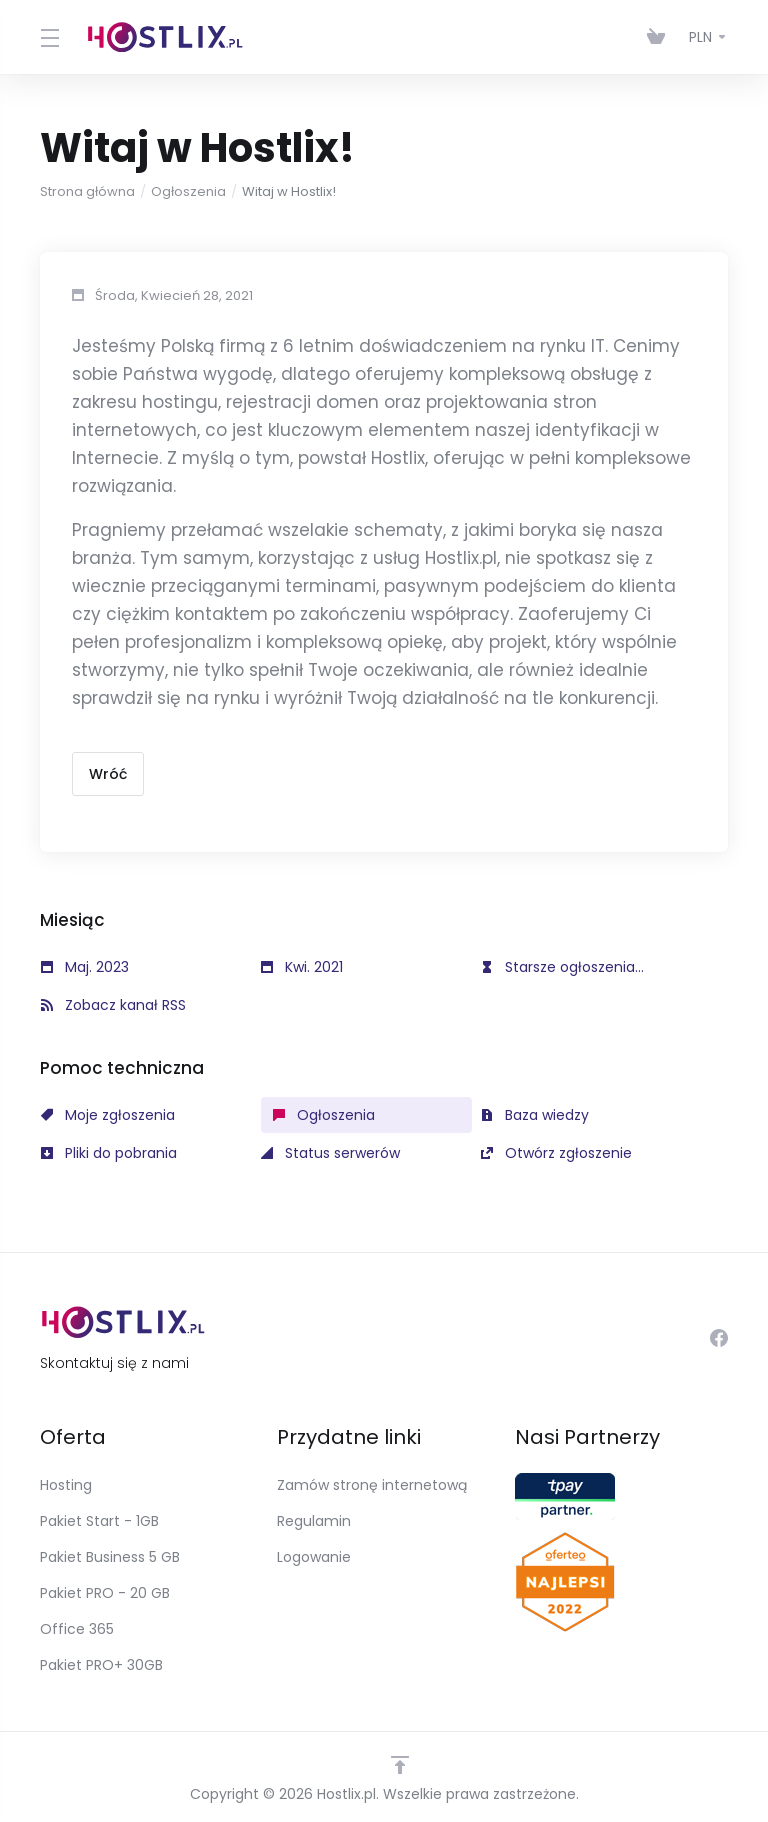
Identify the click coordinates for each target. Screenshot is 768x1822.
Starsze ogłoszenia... (562, 967)
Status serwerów (330, 1153)
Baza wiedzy (535, 1115)
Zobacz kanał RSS (113, 1005)
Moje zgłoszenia (108, 1115)
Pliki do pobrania (109, 1153)
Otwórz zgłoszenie (556, 1153)
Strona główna (87, 191)
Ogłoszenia (188, 191)
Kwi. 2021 (302, 967)
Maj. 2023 (85, 967)
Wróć (108, 774)
